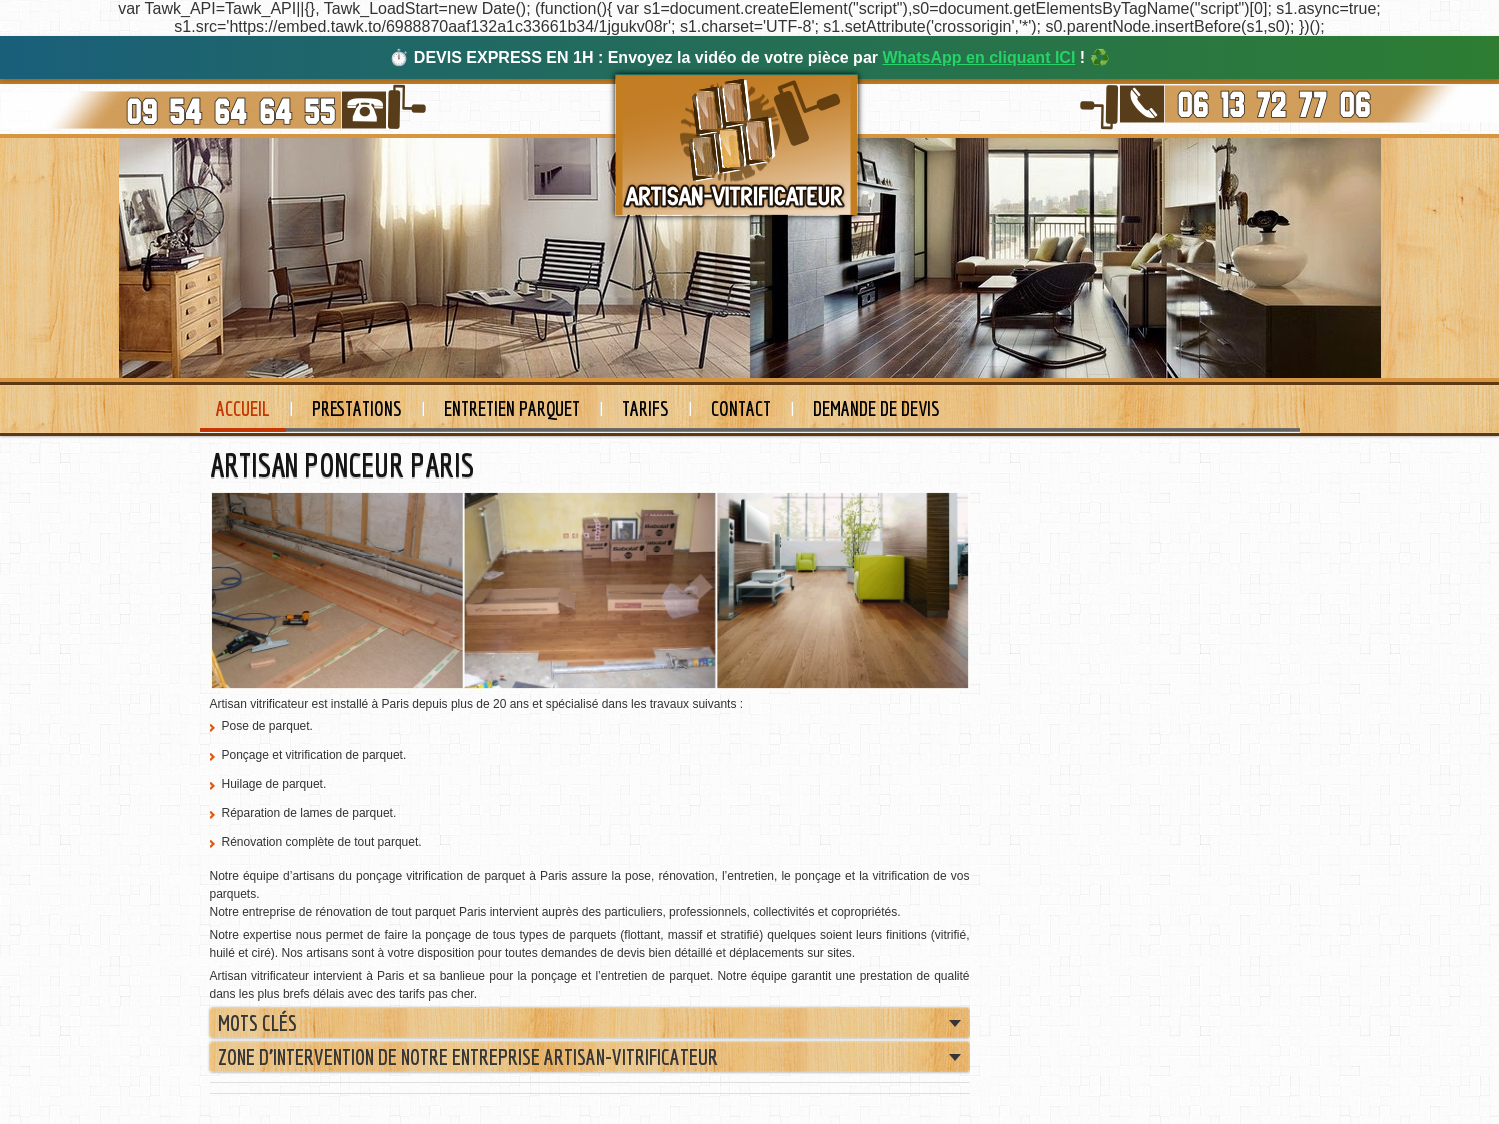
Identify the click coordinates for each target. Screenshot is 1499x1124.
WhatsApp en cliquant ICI (978, 57)
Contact (741, 408)
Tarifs (645, 408)
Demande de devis (876, 408)
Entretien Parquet (512, 408)
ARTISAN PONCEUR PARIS (342, 465)
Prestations (357, 408)
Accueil (243, 408)
